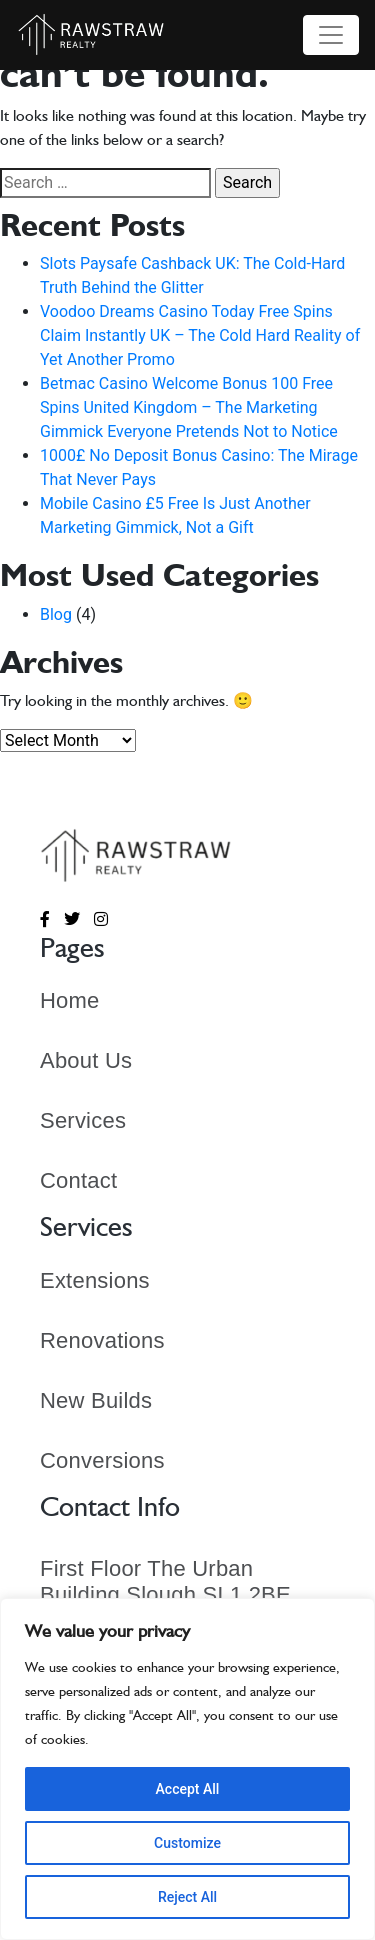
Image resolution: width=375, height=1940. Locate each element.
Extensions (95, 1280)
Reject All (187, 1897)
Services (83, 1120)
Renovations (102, 1340)
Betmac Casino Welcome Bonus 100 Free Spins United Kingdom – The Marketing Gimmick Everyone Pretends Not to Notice (189, 407)
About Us (86, 1060)
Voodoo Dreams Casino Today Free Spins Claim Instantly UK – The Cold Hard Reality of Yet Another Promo (200, 335)
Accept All (188, 1789)
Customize (187, 1843)
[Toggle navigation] (331, 35)
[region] (187, 1769)
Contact (78, 1180)
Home (70, 1000)
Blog (56, 614)
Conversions (102, 1460)
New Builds (96, 1400)
